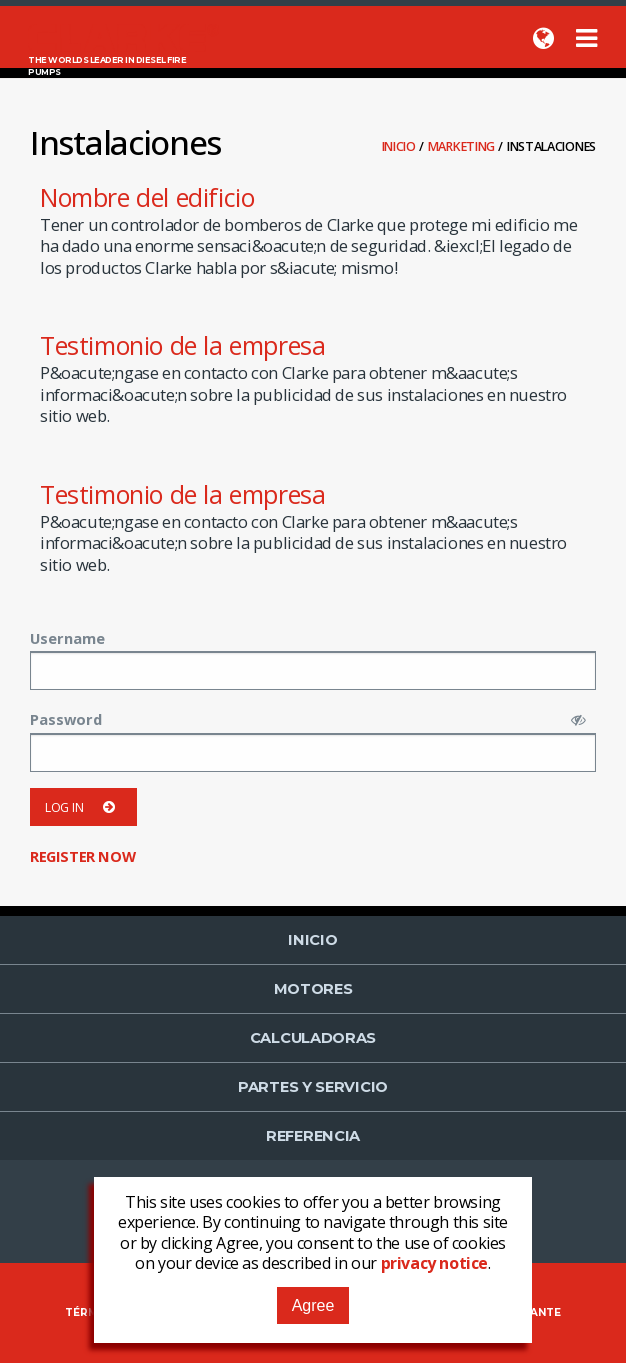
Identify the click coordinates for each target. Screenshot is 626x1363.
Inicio (400, 146)
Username (67, 638)
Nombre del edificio (147, 197)
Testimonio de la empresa (182, 345)
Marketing (463, 146)
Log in (83, 807)
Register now (82, 856)
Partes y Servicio (313, 1087)
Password (66, 719)
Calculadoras (313, 1038)
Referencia (313, 1136)
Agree (313, 1305)
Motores (313, 989)
